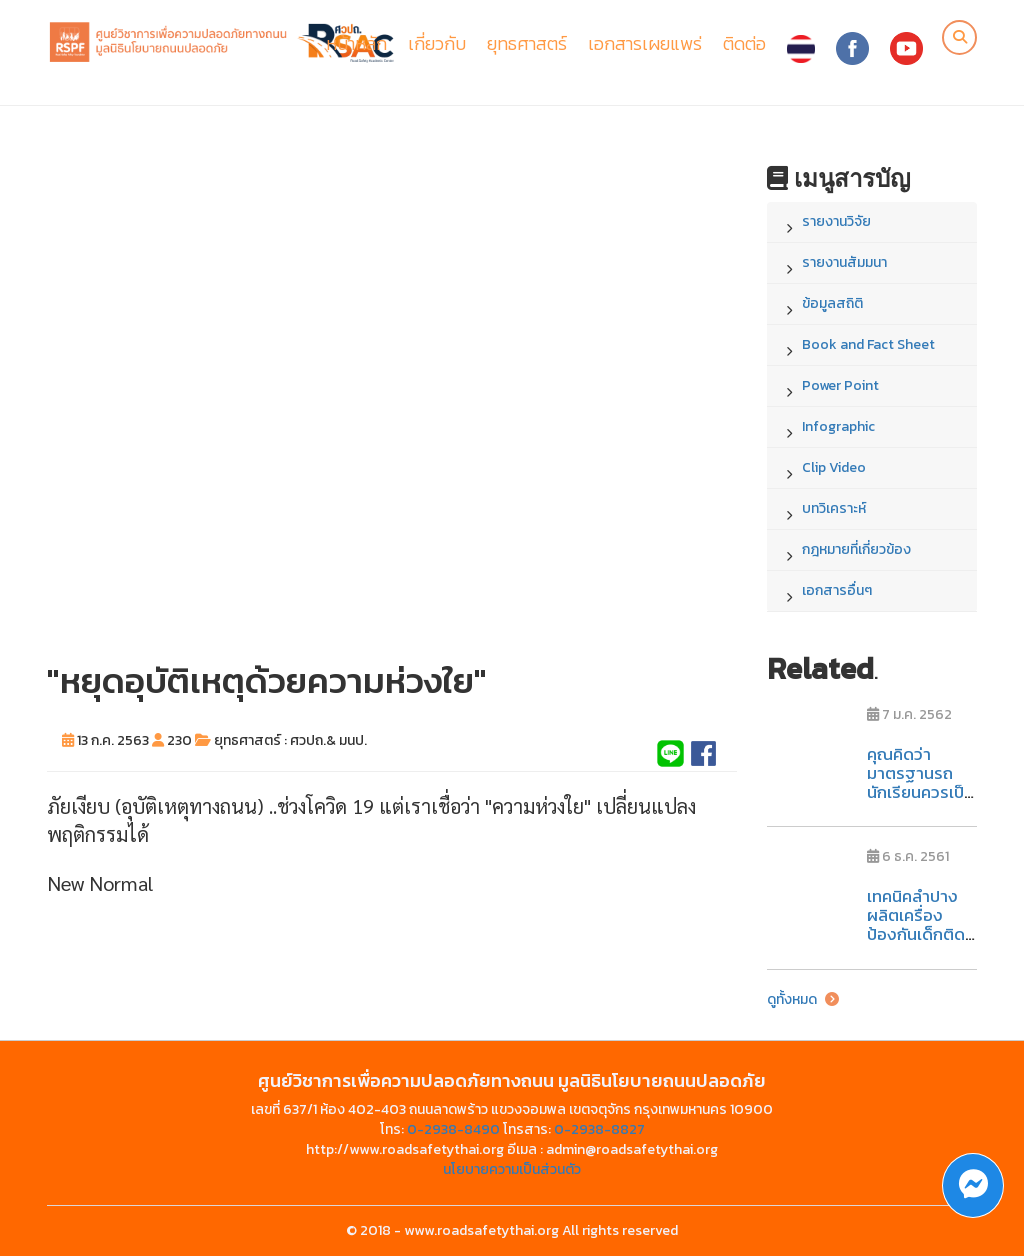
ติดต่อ (744, 43)
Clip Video (834, 467)
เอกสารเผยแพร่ (645, 43)
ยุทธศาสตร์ (527, 43)
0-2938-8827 (599, 1129)
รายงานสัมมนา (844, 262)
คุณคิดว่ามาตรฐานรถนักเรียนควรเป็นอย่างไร (920, 782)
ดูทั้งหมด (803, 999)
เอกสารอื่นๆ (837, 590)
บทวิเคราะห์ (834, 508)
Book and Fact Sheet (868, 344)
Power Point (840, 385)
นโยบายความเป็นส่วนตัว (512, 1169)
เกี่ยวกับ (437, 43)
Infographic (838, 426)
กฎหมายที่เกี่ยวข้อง (856, 549)
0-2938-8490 (453, 1129)
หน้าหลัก (356, 43)
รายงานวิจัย (836, 221)
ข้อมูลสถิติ (832, 303)
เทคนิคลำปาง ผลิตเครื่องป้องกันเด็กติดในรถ (916, 924)
